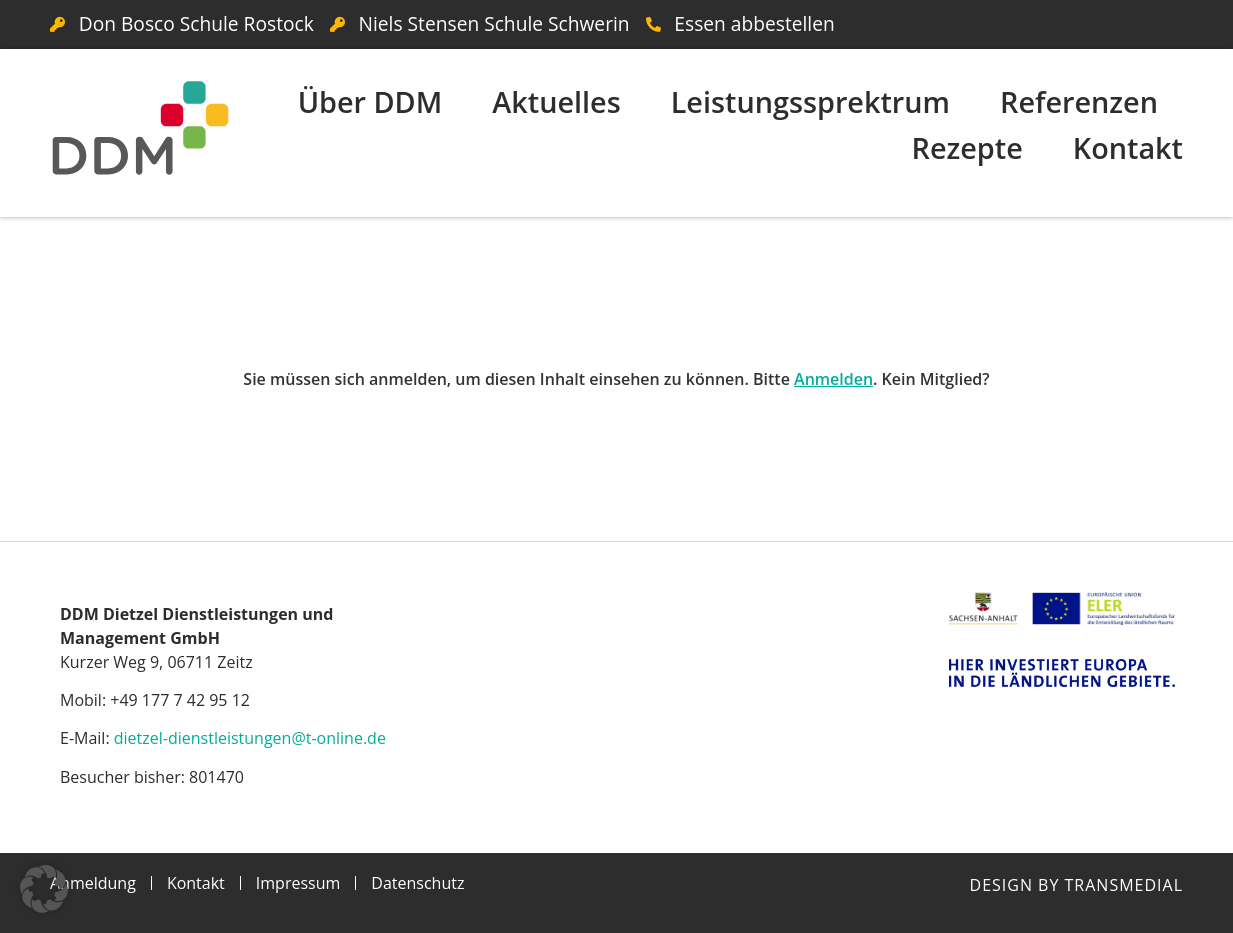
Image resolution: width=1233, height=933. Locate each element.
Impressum (298, 883)
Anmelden (833, 379)
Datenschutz (417, 883)
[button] (44, 889)
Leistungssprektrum (810, 101)
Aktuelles (556, 101)
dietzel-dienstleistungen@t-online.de (250, 738)
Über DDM (370, 101)
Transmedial (1124, 885)
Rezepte (966, 147)
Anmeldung (93, 883)
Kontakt (1128, 147)
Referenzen (1079, 101)
